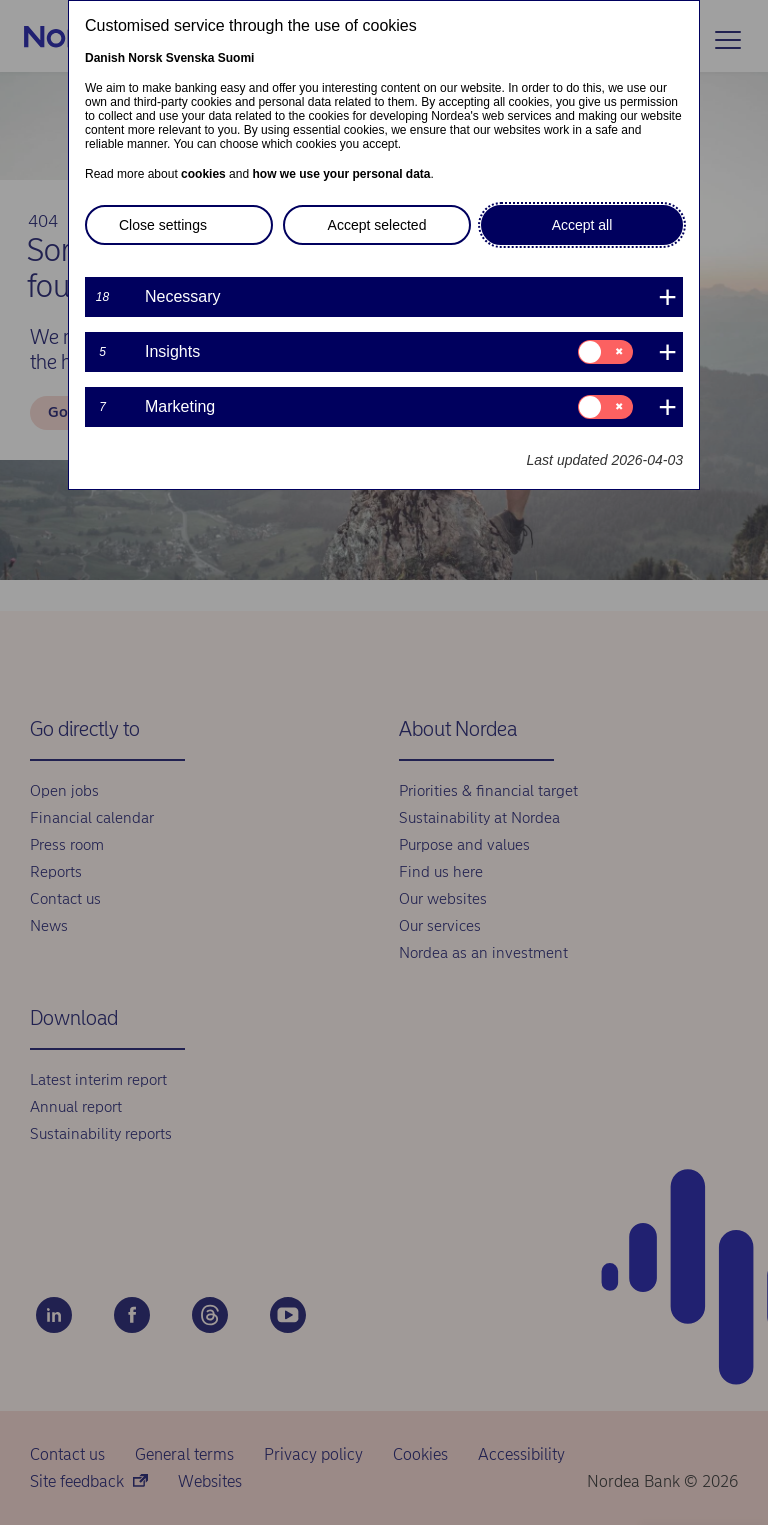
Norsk (145, 58)
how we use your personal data (341, 174)
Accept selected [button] (377, 225)
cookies (203, 174)
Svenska (190, 58)
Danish (105, 58)
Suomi (236, 58)
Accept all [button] (582, 225)
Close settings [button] (163, 225)
